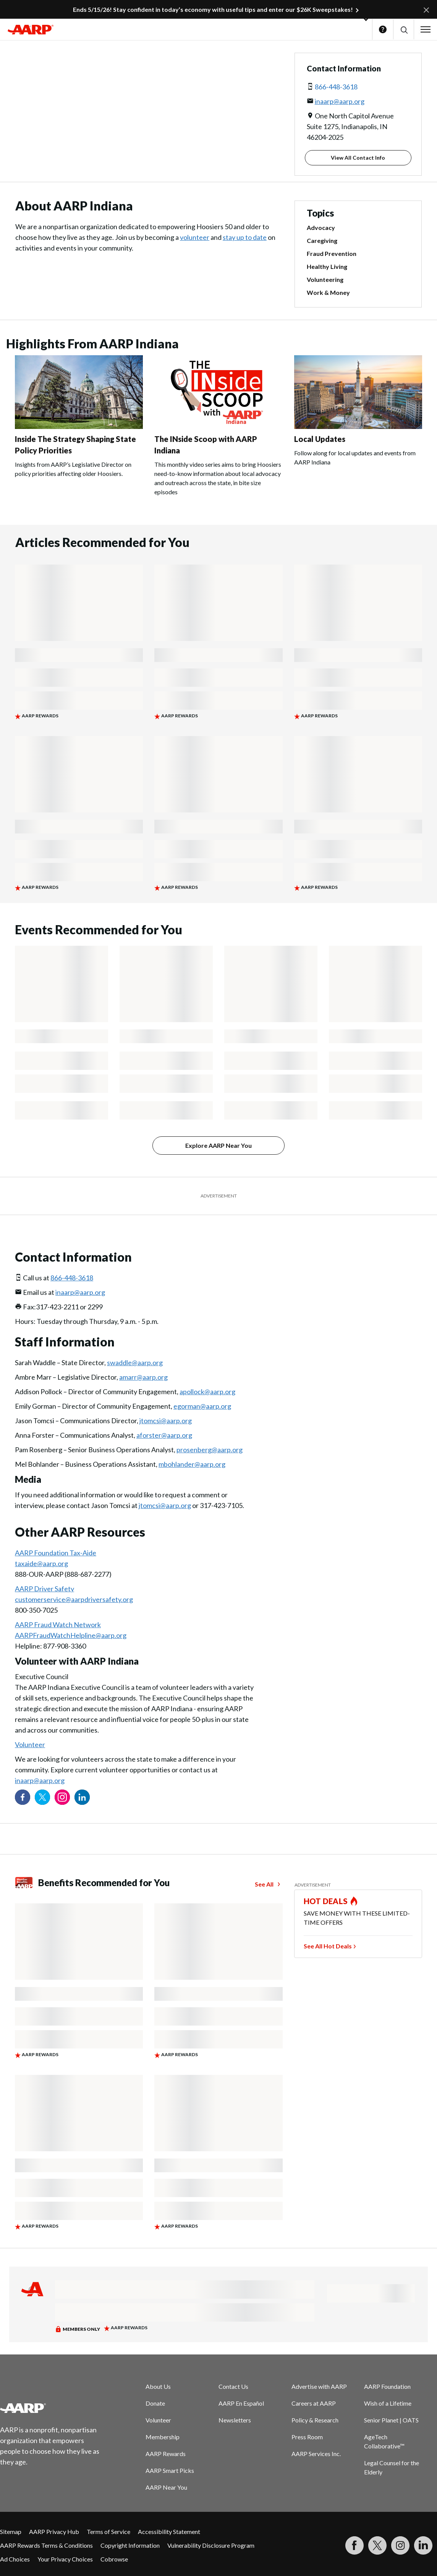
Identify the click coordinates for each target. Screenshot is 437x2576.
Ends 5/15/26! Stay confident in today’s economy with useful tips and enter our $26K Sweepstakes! (213, 9)
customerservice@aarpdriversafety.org (74, 1599)
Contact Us (233, 2386)
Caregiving (322, 240)
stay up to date (245, 237)
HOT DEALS (326, 1901)
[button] (403, 29)
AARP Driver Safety (44, 1588)
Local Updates (319, 438)
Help (383, 29)
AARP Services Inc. (316, 2453)
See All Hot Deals (328, 1946)
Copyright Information (130, 2545)
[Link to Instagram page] (62, 1797)
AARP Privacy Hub (54, 2531)
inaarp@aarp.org (339, 101)
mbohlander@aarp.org (192, 1464)
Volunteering (325, 279)
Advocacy (321, 227)
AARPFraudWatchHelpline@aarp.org (70, 1635)
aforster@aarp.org (164, 1435)
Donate (155, 2403)
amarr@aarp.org (143, 1377)
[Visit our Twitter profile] (42, 1797)
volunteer (194, 237)
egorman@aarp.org (202, 1406)
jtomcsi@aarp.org (165, 1420)
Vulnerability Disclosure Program (210, 2545)
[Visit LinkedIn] (423, 2545)
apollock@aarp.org (207, 1391)
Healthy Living (327, 266)
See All (264, 1884)
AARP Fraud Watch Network (58, 1624)
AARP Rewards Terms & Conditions (46, 2545)
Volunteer (30, 1744)
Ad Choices (15, 2559)
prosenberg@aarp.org (209, 1449)
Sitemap (10, 2531)
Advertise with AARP (319, 2386)
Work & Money (328, 292)
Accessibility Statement (169, 2531)
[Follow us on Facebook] (22, 1797)
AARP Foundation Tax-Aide (55, 1553)
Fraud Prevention (331, 253)
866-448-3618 (336, 87)
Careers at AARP (313, 2403)
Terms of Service (108, 2531)
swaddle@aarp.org (135, 1362)
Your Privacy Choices (65, 2559)
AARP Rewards (166, 2453)
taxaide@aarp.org (41, 1563)
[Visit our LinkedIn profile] (82, 1797)
